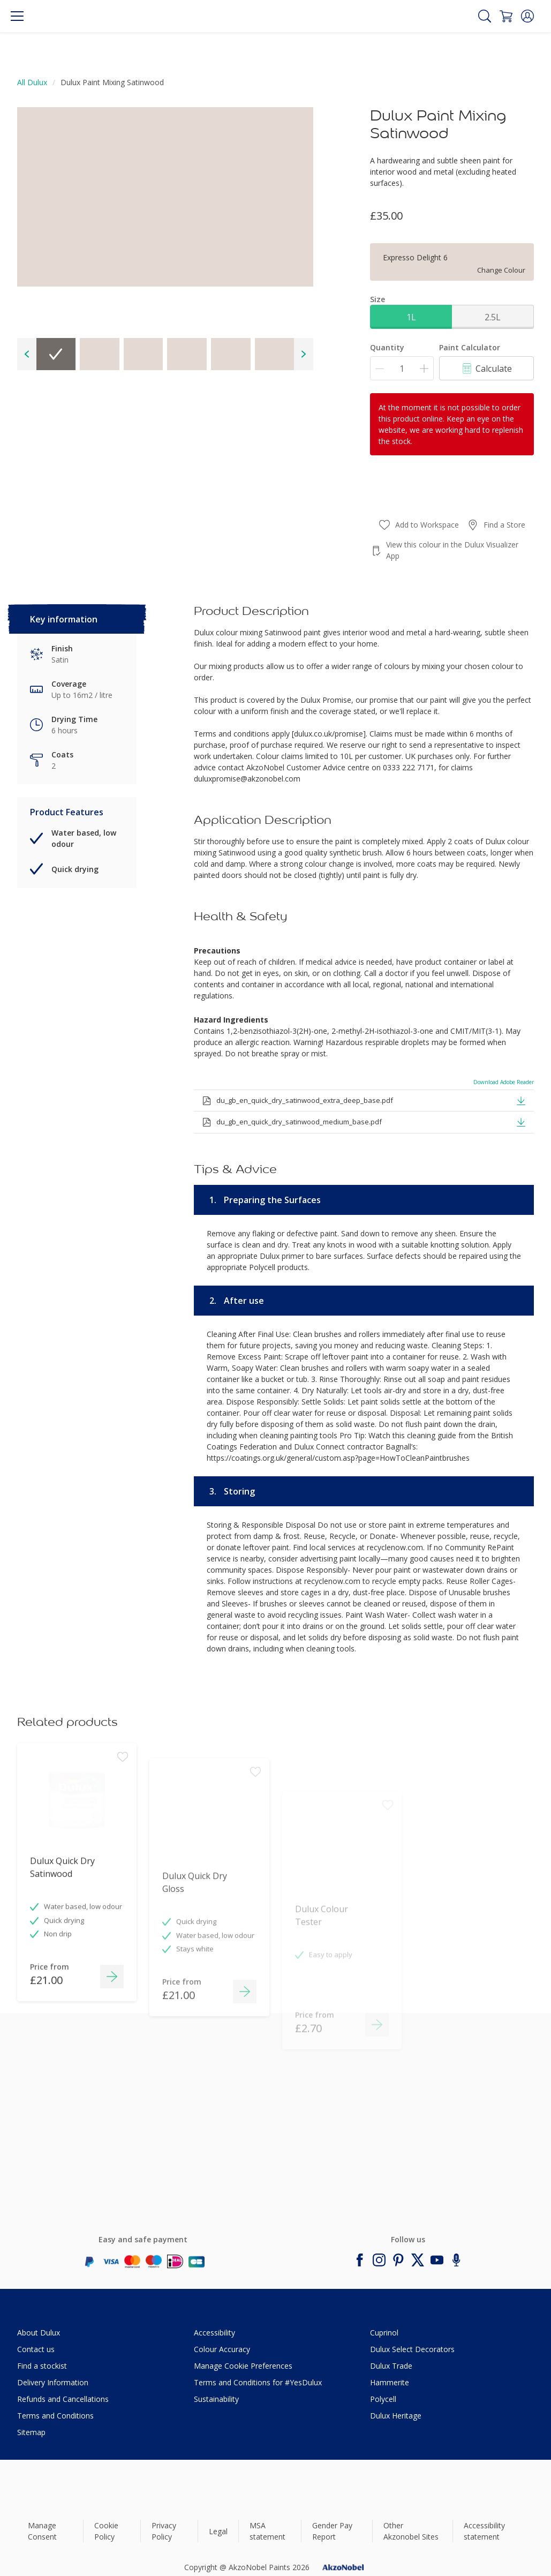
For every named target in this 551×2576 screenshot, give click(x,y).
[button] (527, 16)
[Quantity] (402, 368)
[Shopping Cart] (506, 16)
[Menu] (17, 16)
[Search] (484, 16)
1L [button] (411, 317)
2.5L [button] (493, 317)
